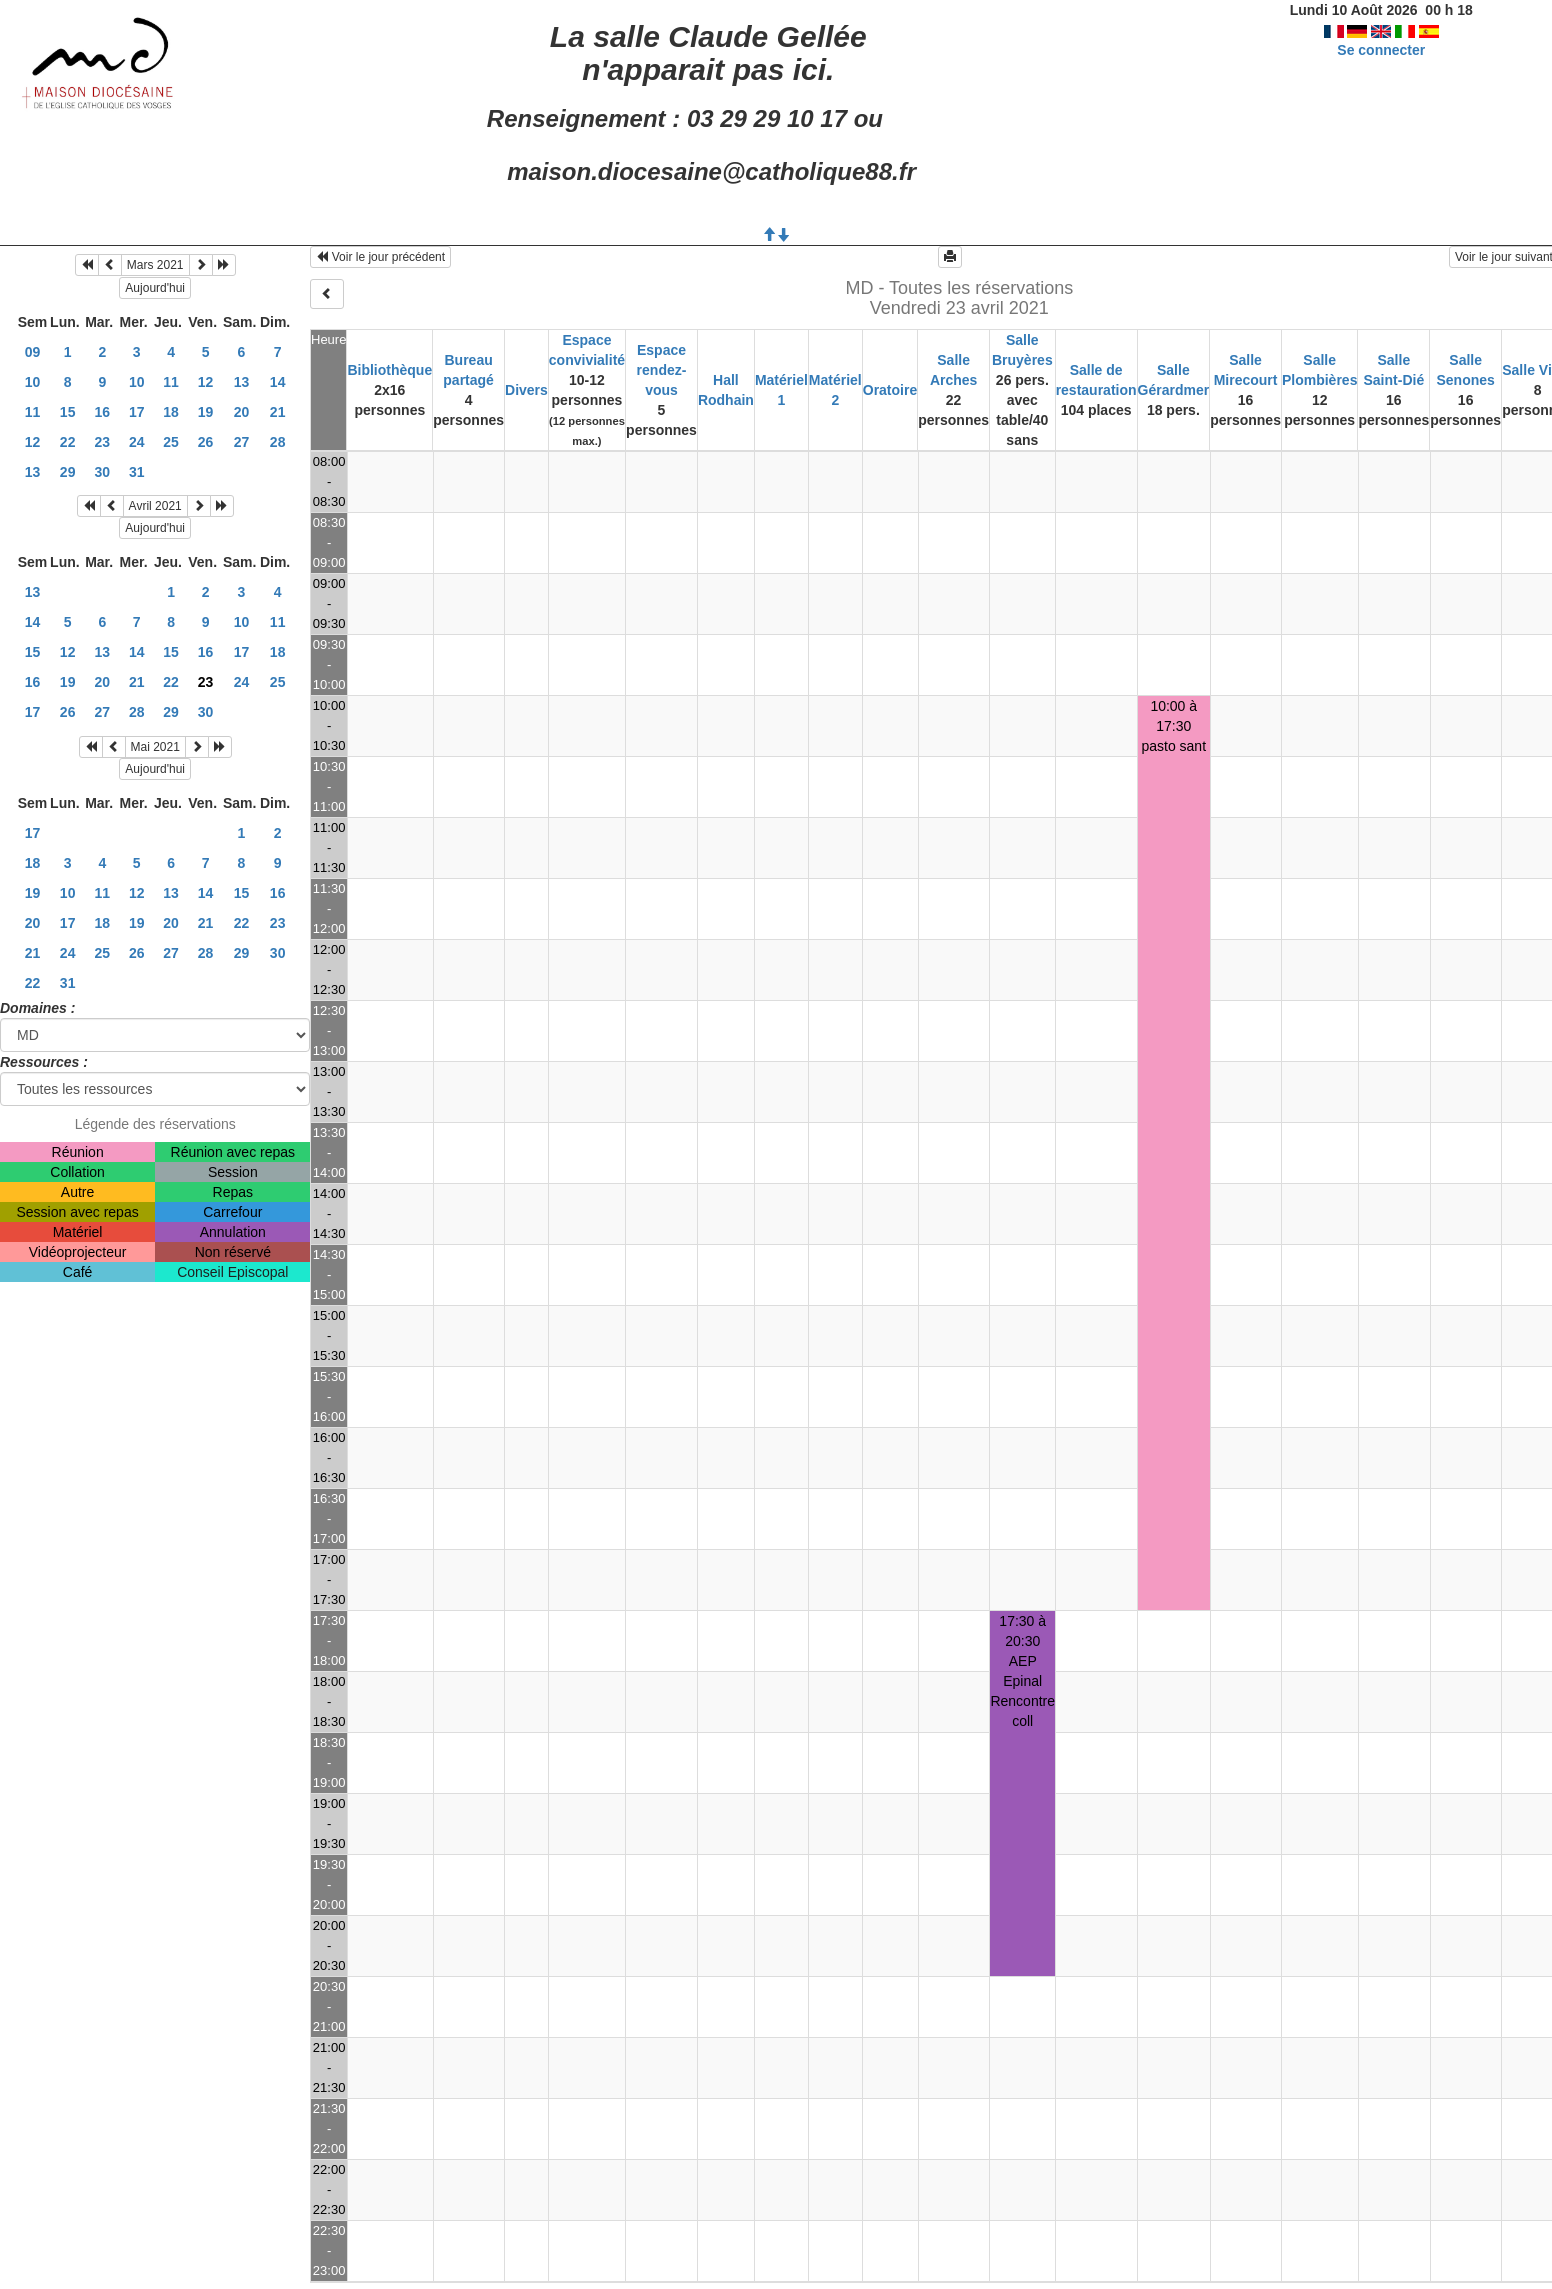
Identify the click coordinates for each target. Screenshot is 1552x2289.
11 (171, 382)
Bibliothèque (389, 370)
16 (103, 412)
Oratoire (890, 390)
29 (68, 472)
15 (68, 412)
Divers (526, 390)
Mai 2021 (155, 747)
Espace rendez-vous (662, 370)
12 (206, 382)
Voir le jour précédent (380, 257)
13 (242, 382)
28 (278, 442)
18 (171, 412)
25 (171, 442)
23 (103, 442)
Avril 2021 (155, 506)
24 (137, 442)
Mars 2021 (155, 265)
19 (206, 412)
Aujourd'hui (155, 288)
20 (242, 412)
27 (242, 442)
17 (137, 412)
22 (68, 442)
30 (103, 472)
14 (278, 382)
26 (206, 442)
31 (137, 472)
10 (33, 382)
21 (278, 412)
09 (33, 352)
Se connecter (1381, 50)
